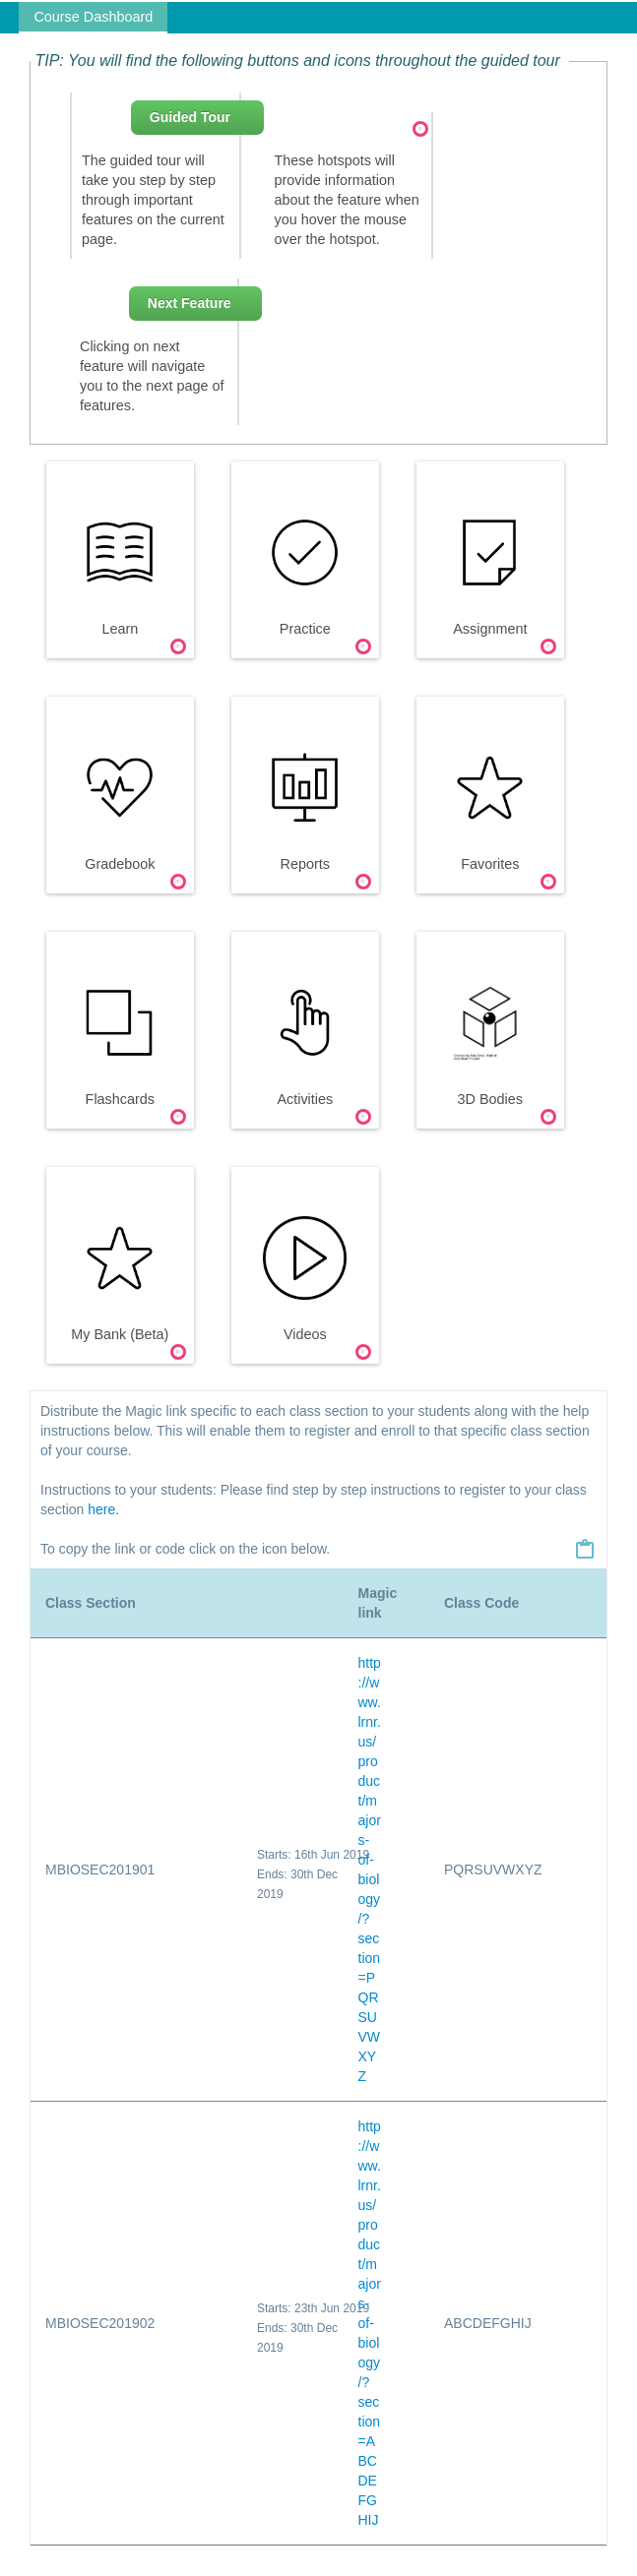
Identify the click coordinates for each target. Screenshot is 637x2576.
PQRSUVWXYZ (493, 1869)
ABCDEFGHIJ (488, 2323)
